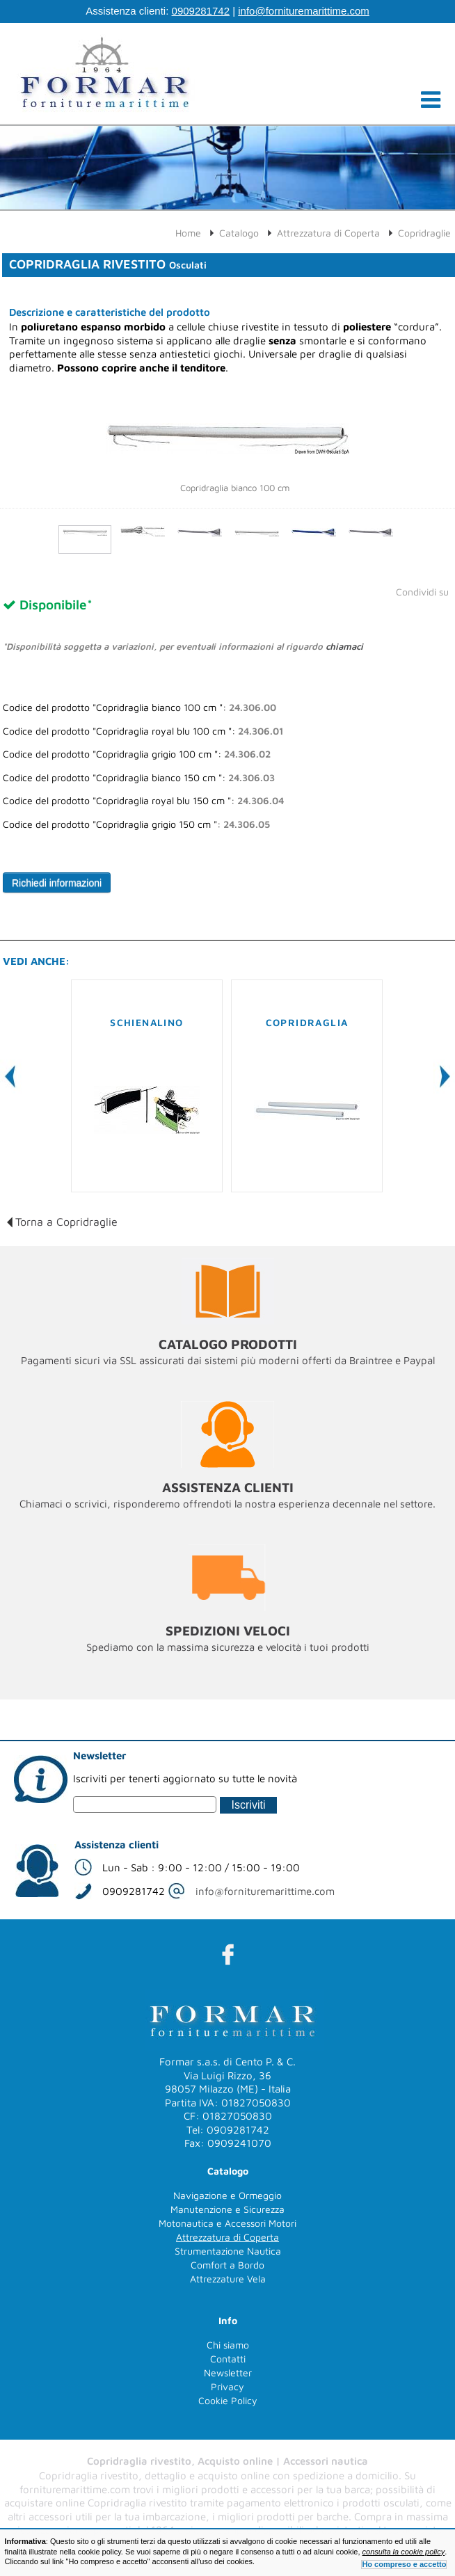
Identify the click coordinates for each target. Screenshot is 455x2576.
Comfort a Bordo (227, 2265)
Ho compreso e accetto (404, 2564)
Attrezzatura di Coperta (328, 233)
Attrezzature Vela (228, 2279)
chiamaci (344, 646)
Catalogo (239, 233)
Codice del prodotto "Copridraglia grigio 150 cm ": (136, 824)
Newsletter (228, 2372)
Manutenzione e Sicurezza (227, 2209)
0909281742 (201, 11)
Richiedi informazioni (57, 882)
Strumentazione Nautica (228, 2251)
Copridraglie (424, 233)
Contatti (228, 2359)
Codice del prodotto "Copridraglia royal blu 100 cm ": (143, 731)
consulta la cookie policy (403, 2551)
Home (188, 233)
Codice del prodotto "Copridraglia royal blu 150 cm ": (143, 801)
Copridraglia (307, 1022)
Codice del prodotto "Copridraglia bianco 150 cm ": (139, 778)
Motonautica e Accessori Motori (227, 2223)
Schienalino (146, 1022)
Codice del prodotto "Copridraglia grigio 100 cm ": (137, 754)
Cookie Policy (227, 2400)
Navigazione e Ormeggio (227, 2195)
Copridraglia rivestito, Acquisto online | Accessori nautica (227, 2461)
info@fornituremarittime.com (303, 11)
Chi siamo (228, 2345)
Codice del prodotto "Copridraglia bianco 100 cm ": (139, 707)
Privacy (227, 2386)
